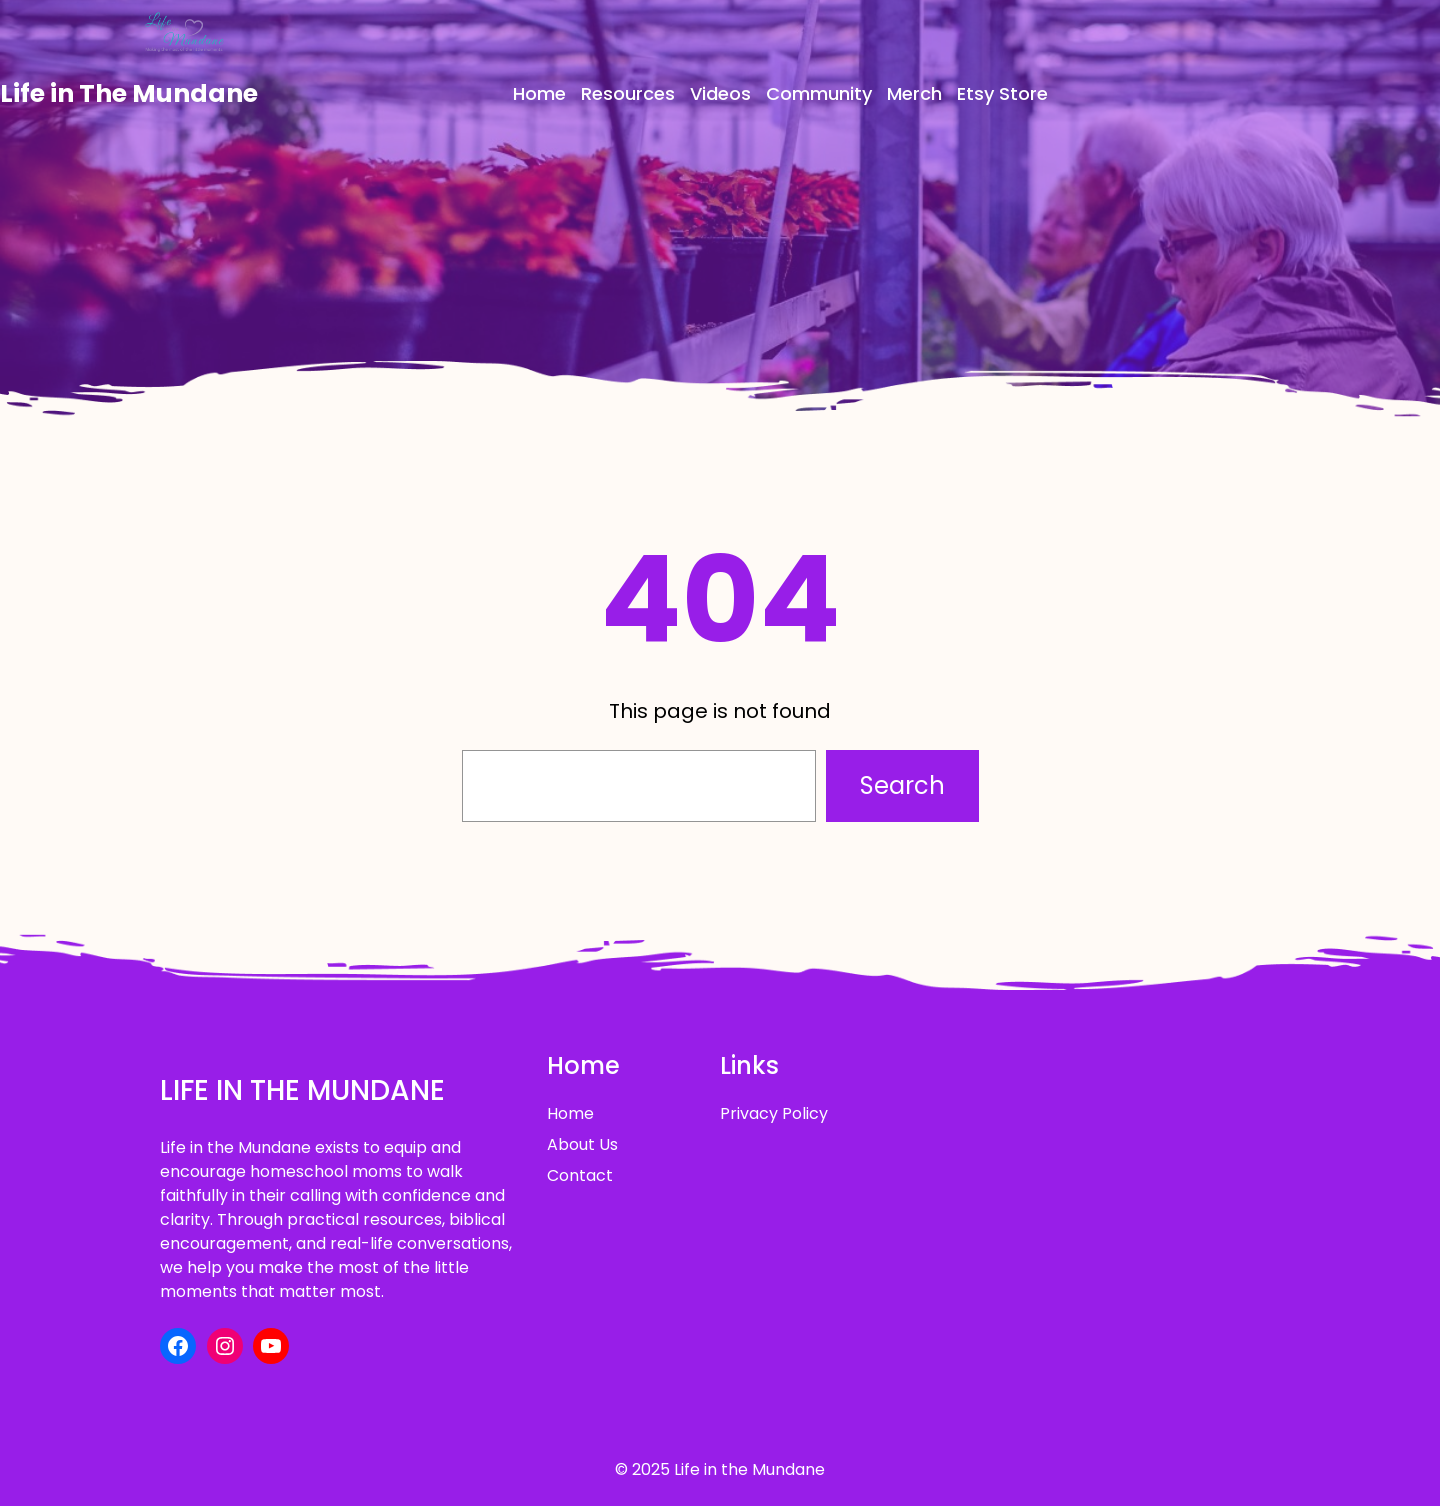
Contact (580, 1175)
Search (902, 785)
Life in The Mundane (129, 93)
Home (570, 1113)
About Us (582, 1144)
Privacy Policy (774, 1113)
